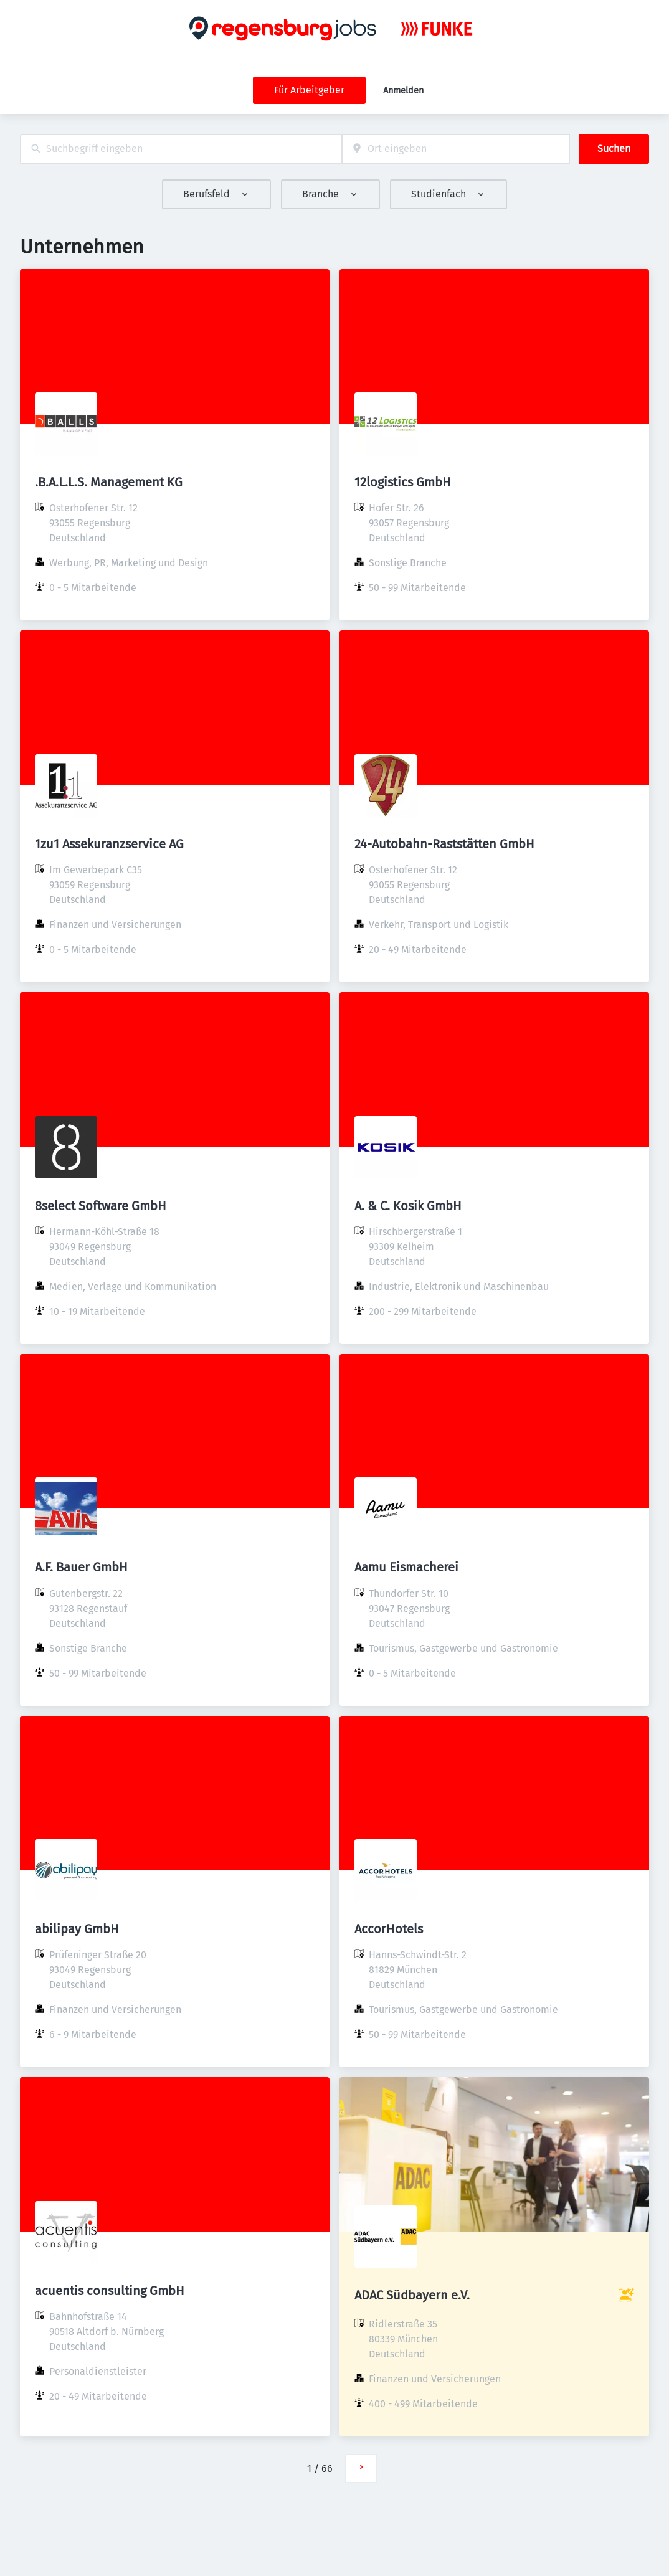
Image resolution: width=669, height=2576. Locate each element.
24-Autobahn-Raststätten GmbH (444, 843)
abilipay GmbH (77, 1928)
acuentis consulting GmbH (109, 2290)
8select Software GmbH (100, 1205)
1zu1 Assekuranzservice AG (109, 843)
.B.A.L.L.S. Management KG (109, 482)
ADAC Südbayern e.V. (412, 2295)
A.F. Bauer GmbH (81, 1567)
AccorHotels (388, 1928)
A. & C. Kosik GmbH (408, 1205)
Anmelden (403, 90)
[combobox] (181, 149)
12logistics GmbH (402, 482)
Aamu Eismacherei (406, 1567)
